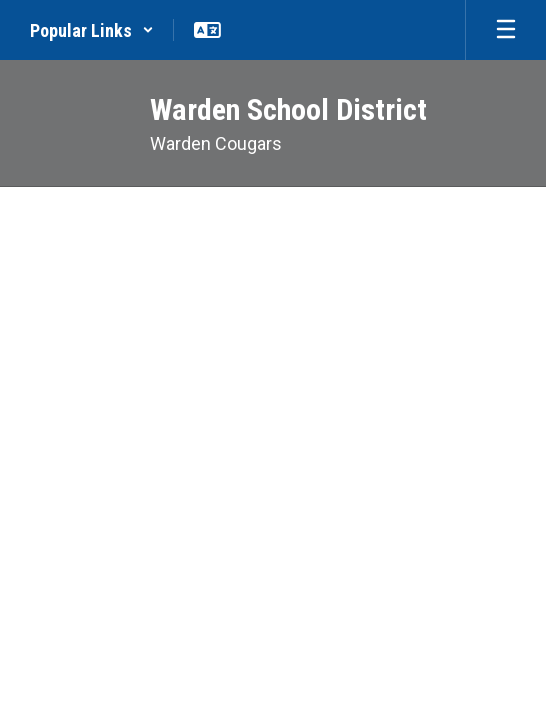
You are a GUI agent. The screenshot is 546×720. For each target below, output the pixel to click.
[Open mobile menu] (506, 30)
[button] (92, 30)
